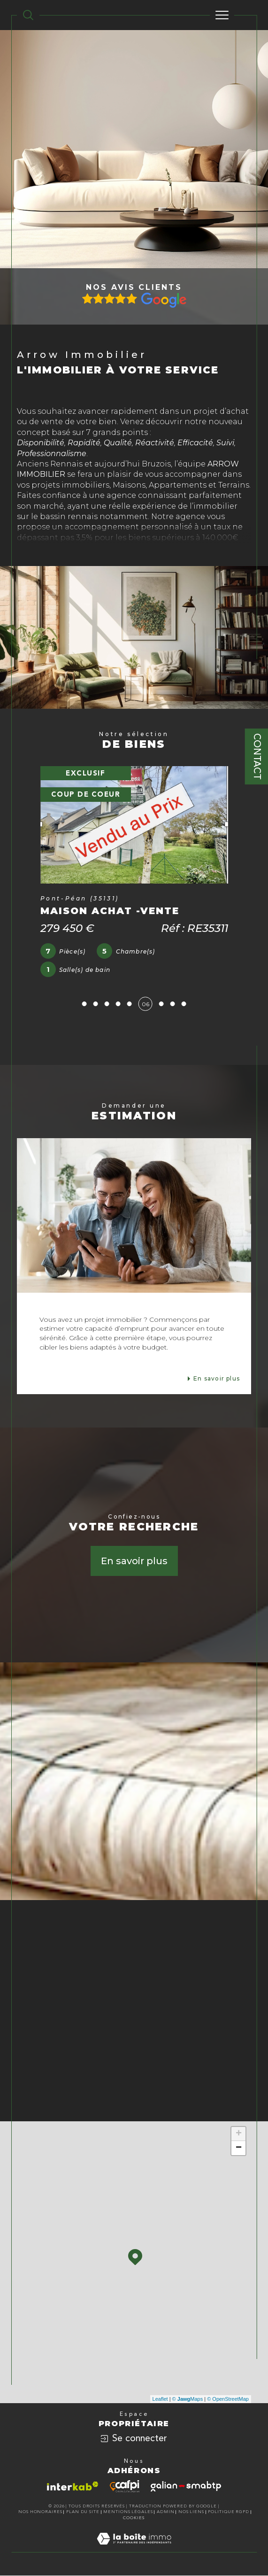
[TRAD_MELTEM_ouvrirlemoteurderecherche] (28, 15)
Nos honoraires (40, 2512)
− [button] (239, 2148)
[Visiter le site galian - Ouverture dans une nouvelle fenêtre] (186, 2486)
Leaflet (160, 2399)
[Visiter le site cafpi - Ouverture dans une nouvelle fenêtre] (124, 2486)
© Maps (187, 2399)
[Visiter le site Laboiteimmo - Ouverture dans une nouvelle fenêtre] (134, 2548)
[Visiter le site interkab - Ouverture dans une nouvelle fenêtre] (73, 2486)
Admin (166, 2512)
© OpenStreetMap (228, 2399)
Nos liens (191, 2512)
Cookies (134, 2518)
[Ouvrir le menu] (222, 15)
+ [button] (239, 2134)
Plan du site (83, 2512)
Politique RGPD (228, 2512)
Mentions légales (128, 2512)
